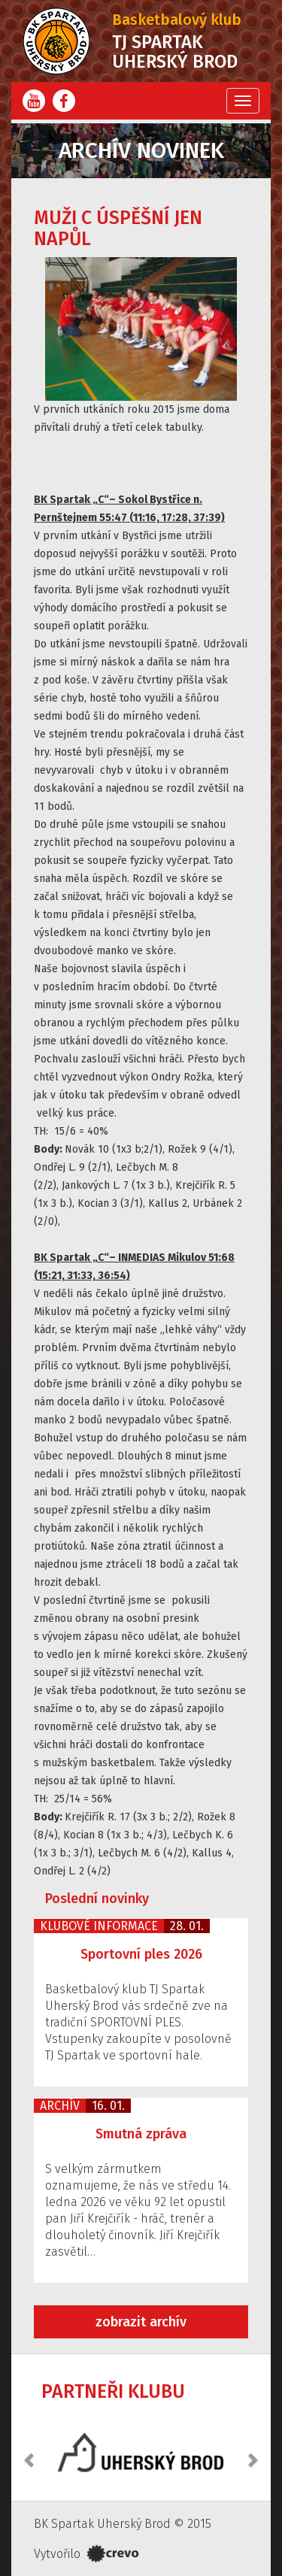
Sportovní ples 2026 (141, 1954)
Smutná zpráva (141, 2134)
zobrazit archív (141, 2322)
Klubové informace (99, 1926)
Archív (60, 2106)
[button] (30, 2452)
